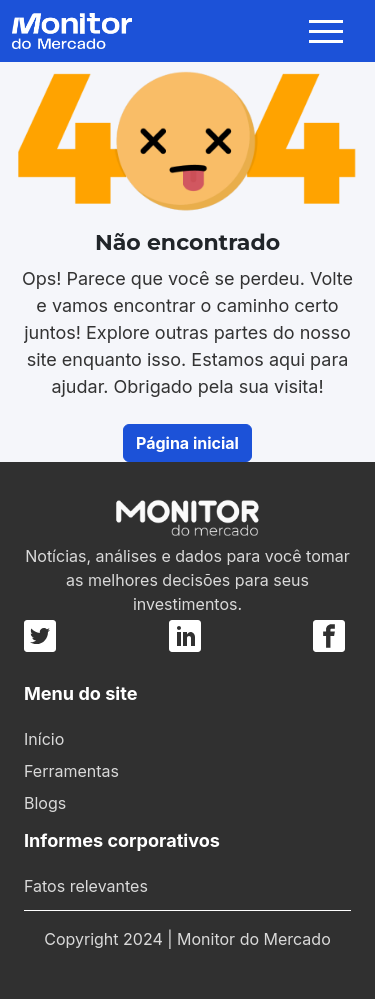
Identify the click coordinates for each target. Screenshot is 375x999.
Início (44, 739)
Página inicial (187, 443)
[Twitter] (43, 636)
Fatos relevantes (86, 886)
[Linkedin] (185, 636)
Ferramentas (71, 771)
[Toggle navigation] (330, 31)
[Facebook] (329, 636)
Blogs (45, 803)
